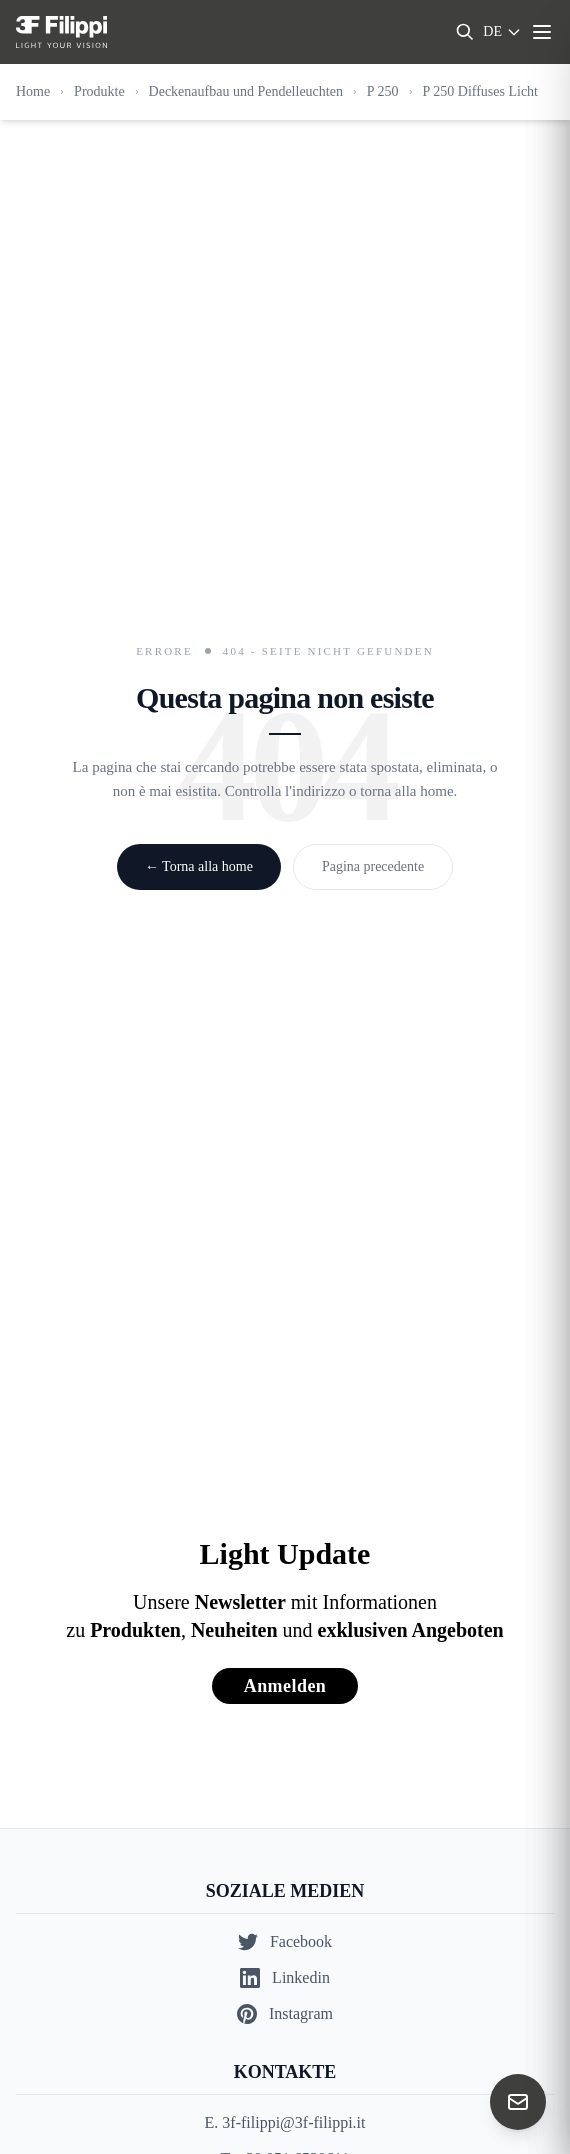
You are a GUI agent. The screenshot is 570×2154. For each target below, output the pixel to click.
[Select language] (502, 32)
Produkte (99, 91)
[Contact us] (518, 2102)
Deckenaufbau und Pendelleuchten (246, 91)
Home (33, 91)
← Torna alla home (199, 866)
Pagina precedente (373, 866)
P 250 (383, 91)
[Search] (465, 32)
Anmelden (285, 1686)
